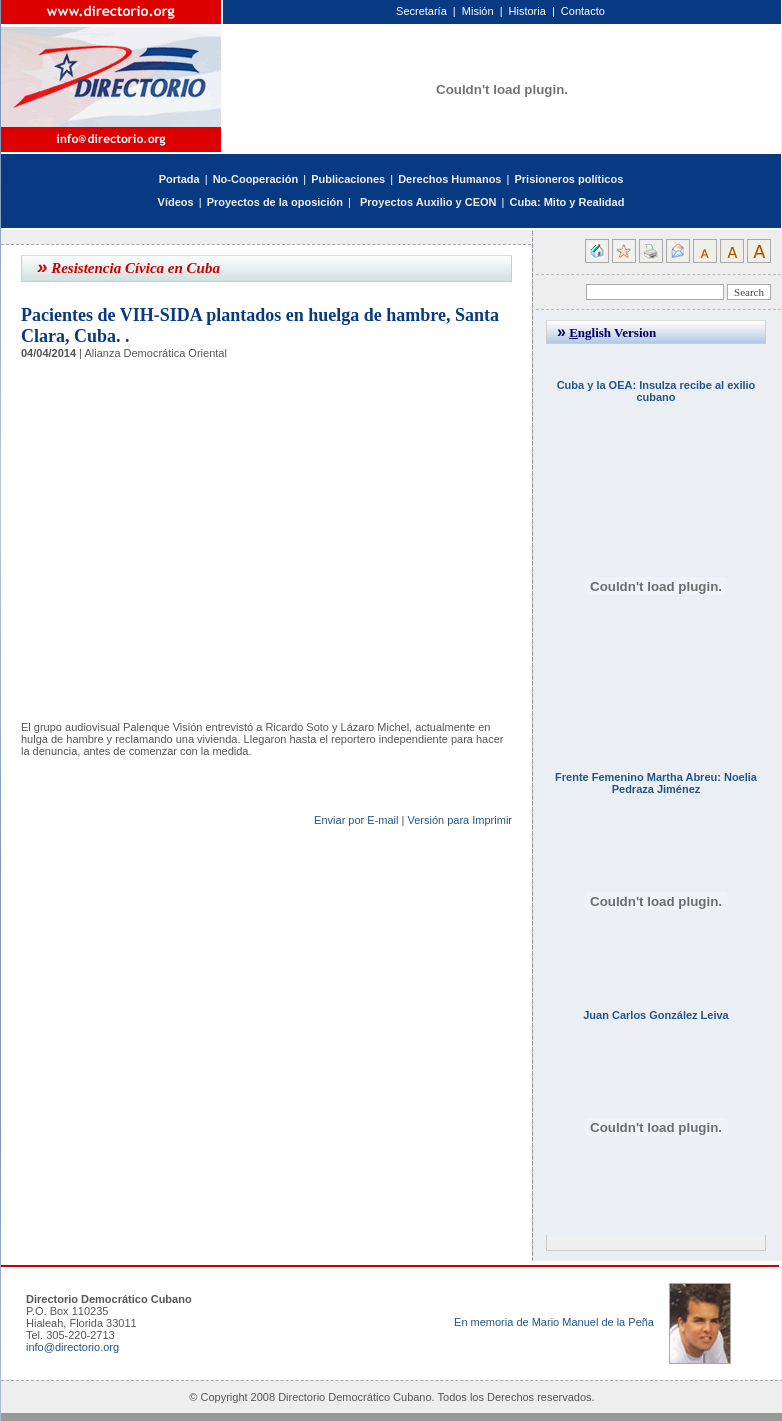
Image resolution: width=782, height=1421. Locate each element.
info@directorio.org (72, 1347)
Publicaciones (348, 179)
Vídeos (176, 202)
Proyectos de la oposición (275, 202)
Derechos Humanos (449, 179)
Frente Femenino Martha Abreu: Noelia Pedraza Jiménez (656, 783)
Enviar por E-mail (356, 820)
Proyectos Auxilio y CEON (428, 202)
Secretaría (421, 11)
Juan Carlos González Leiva (656, 1015)
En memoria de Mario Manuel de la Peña (554, 1322)
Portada (179, 179)
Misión (478, 11)
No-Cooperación (256, 179)
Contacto (583, 11)
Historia (527, 11)
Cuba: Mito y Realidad (566, 202)
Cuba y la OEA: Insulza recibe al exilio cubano (656, 391)
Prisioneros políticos (568, 179)
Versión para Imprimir (459, 820)
